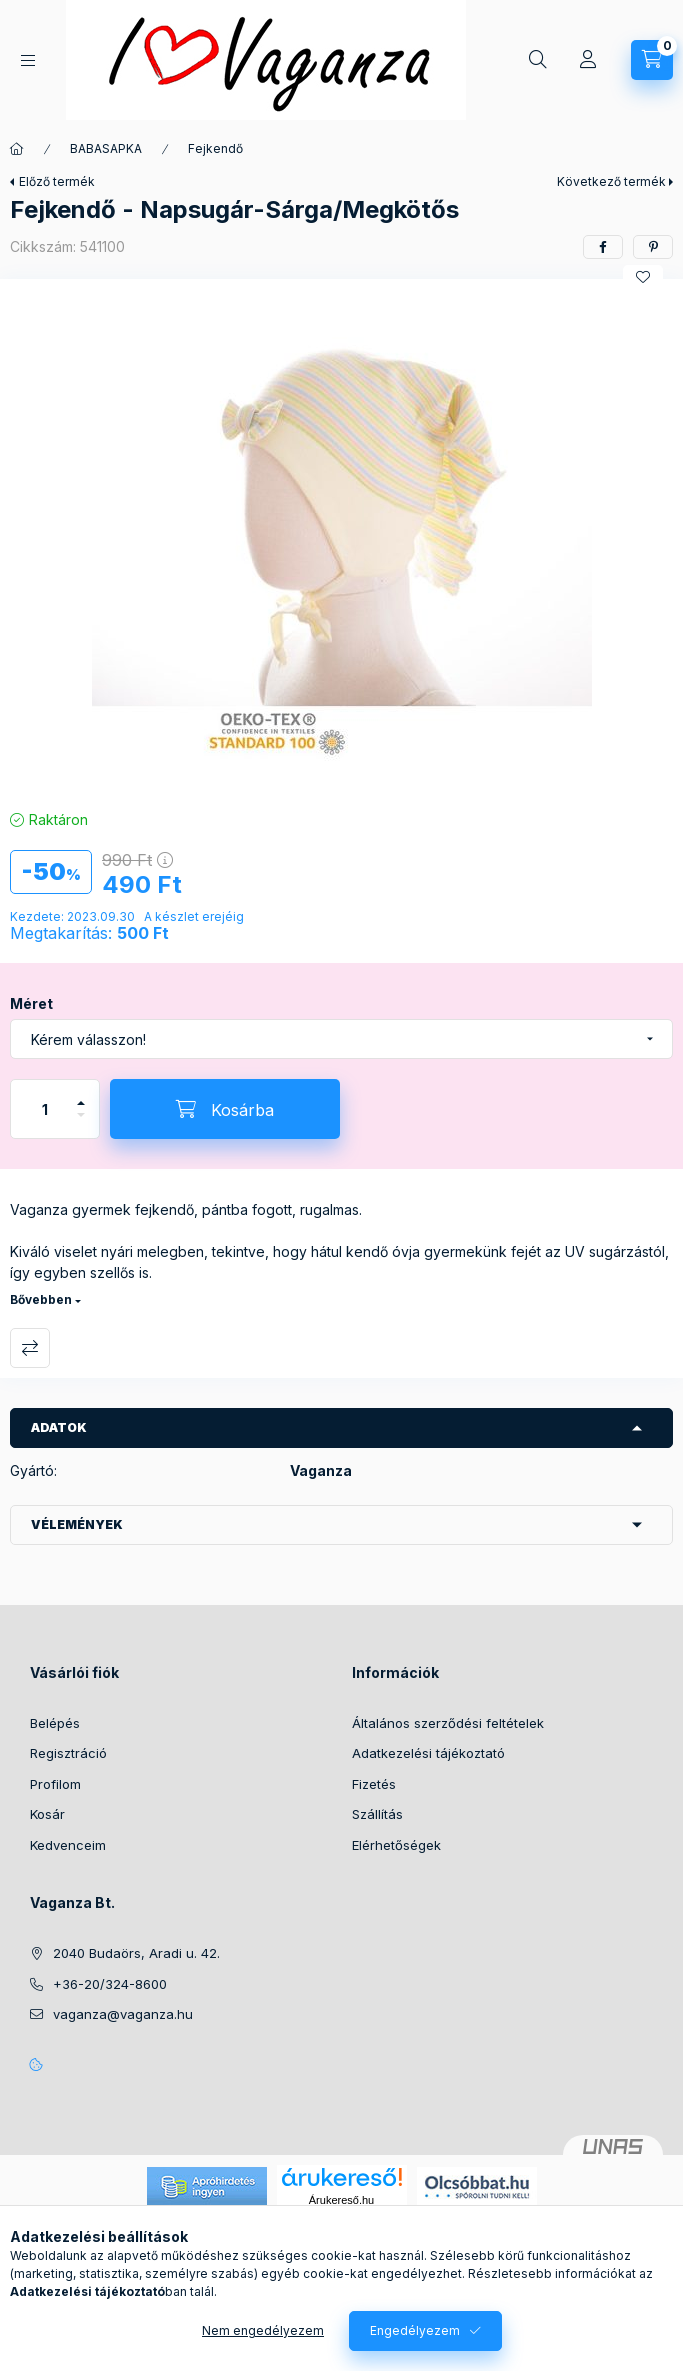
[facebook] (603, 247)
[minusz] (81, 1123)
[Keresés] (538, 60)
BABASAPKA (106, 148)
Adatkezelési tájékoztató (428, 1753)
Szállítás (377, 1814)
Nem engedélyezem (263, 2330)
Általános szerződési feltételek (448, 1723)
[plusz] (81, 1094)
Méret (31, 1003)
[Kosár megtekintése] (652, 60)
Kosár (47, 1814)
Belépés (55, 1723)
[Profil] (588, 60)
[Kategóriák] (28, 60)
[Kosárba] (225, 1109)
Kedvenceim (68, 1845)
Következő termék (611, 181)
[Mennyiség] (45, 1109)
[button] (342, 539)
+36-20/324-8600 (110, 1984)
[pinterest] (653, 247)
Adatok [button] (59, 1427)
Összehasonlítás (30, 1348)
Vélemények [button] (77, 1524)
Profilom (55, 1784)
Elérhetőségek (396, 1845)
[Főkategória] (17, 149)
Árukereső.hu (341, 2200)
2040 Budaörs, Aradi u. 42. (136, 1953)
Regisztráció (68, 1753)
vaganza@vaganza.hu (123, 2014)
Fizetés (374, 1784)
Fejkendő (215, 148)
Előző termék (57, 181)
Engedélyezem (415, 2330)
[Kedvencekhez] (643, 277)
